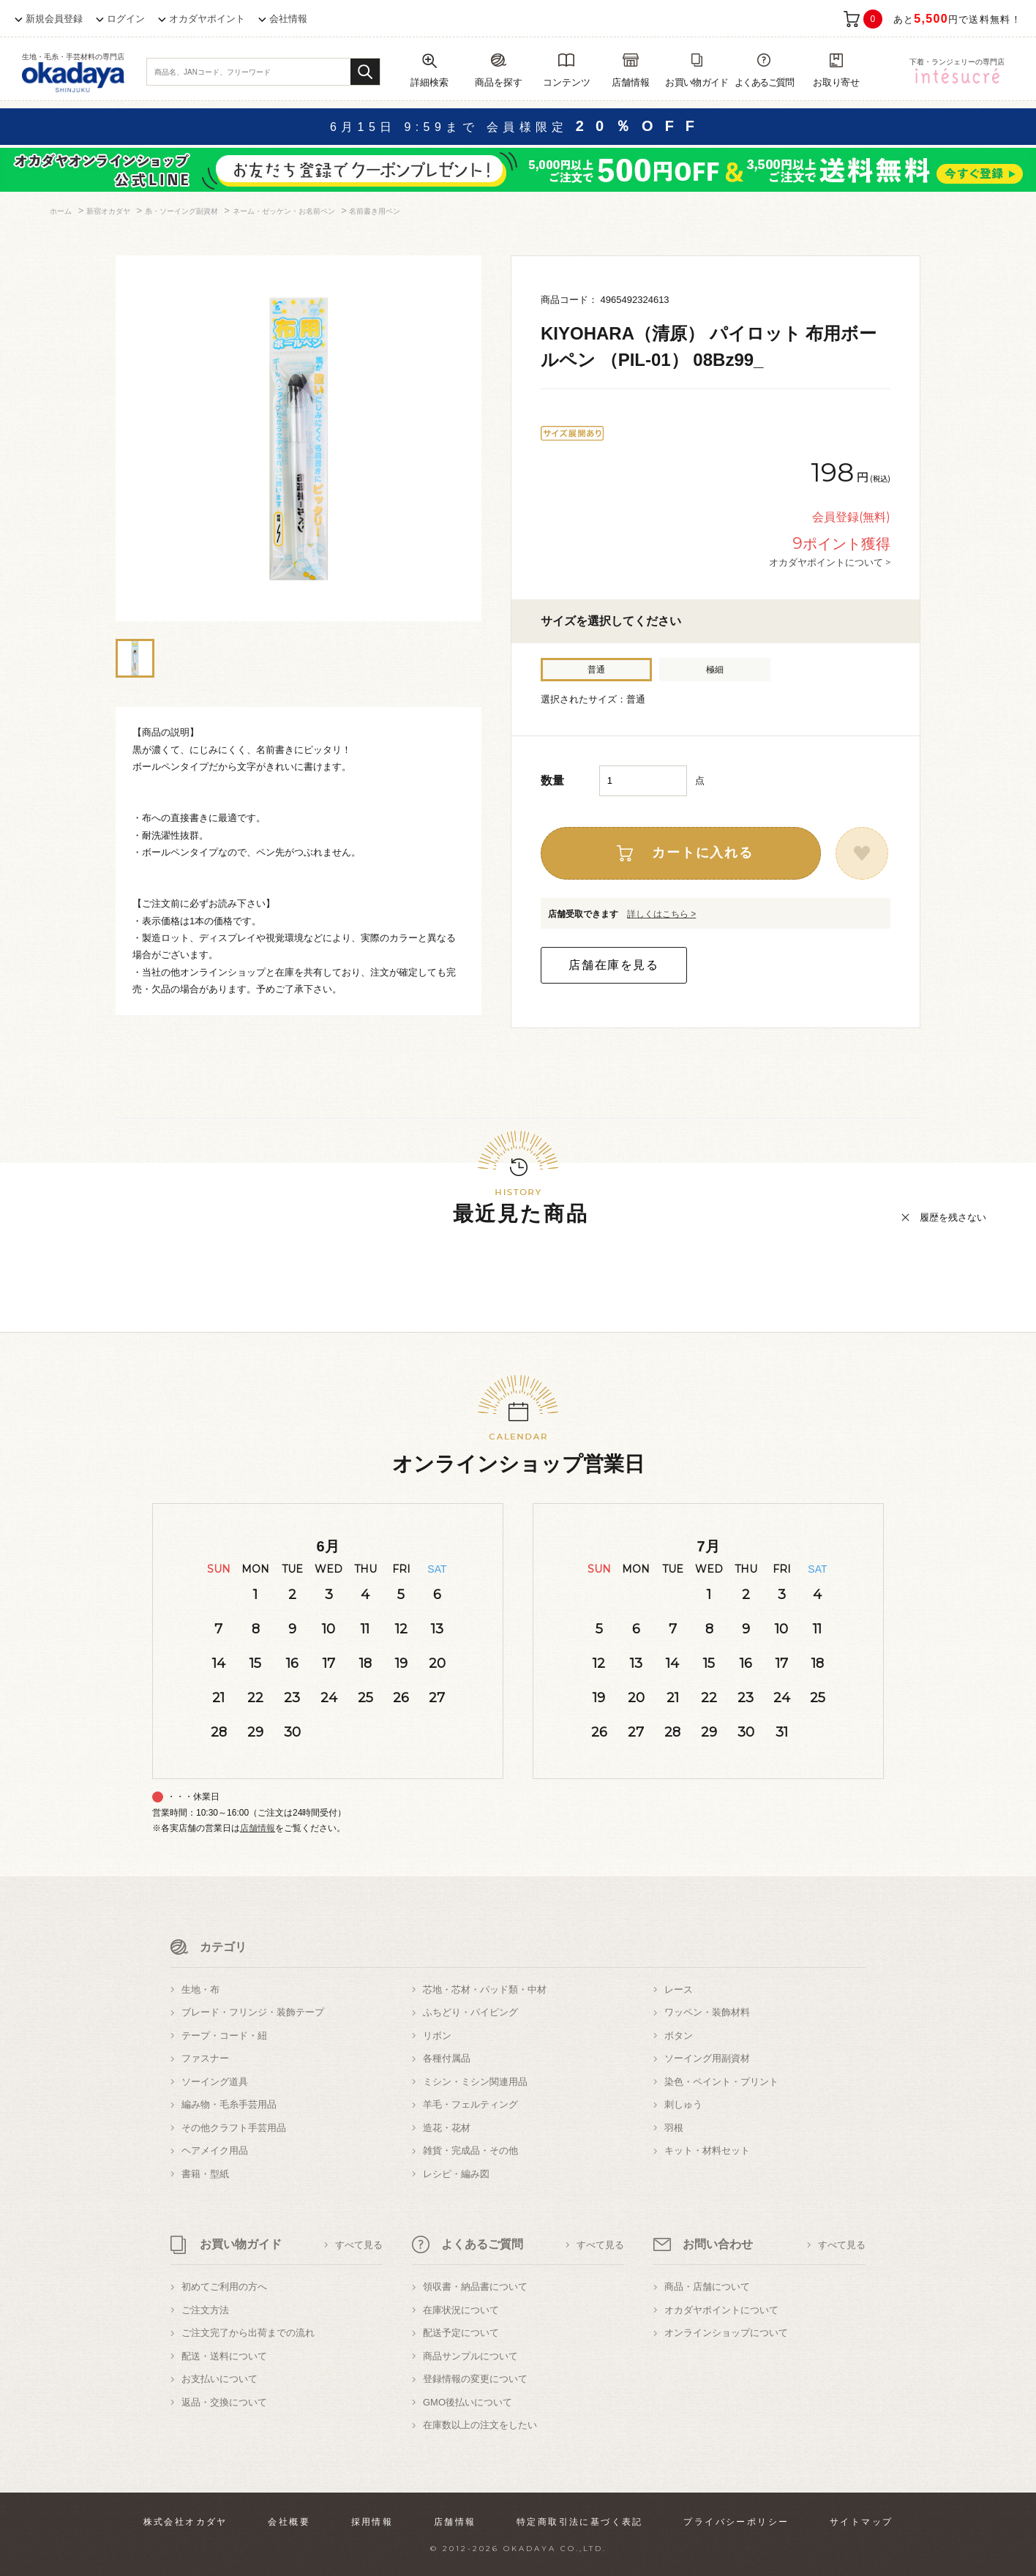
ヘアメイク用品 (214, 2150)
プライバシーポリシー (736, 2522)
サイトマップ (861, 2522)
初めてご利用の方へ (224, 2286)
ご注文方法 (205, 2309)
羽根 (673, 2127)
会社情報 (288, 18)
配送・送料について (224, 2356)
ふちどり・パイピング (470, 2012)
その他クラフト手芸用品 (233, 2127)
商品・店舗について (707, 2286)
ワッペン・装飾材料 (707, 2012)
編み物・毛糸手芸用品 (229, 2104)
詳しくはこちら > (661, 914)
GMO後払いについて (467, 2402)
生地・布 (200, 1989)
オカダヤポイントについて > (829, 562)
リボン (437, 2035)
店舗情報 (257, 1828)
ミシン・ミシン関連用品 (475, 2081)
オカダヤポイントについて (721, 2309)
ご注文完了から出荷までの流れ (248, 2332)
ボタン (678, 2035)
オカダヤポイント (207, 18)
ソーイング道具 (214, 2081)
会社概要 (289, 2522)
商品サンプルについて (470, 2356)
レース (678, 1989)
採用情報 (372, 2522)
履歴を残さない (953, 1217)
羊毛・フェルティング (470, 2104)
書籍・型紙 (205, 2173)
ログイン (126, 18)
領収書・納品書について (475, 2286)
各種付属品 (446, 2058)
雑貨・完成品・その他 (470, 2150)
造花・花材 (446, 2127)
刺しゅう (683, 2104)
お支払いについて (219, 2378)
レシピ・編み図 (456, 2173)
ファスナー (205, 2058)
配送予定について (461, 2332)
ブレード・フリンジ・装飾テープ (252, 2012)
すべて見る (359, 2244)
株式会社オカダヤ (185, 2522)
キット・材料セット (707, 2150)
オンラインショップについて (726, 2332)
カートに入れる (703, 852)
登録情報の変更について (475, 2378)
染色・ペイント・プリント (721, 2081)
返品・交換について (224, 2402)
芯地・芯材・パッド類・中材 (485, 1989)
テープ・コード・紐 (224, 2035)
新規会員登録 (54, 18)
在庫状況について (461, 2309)
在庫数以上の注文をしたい (480, 2424)
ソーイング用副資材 (707, 2058)
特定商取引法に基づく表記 (580, 2522)
